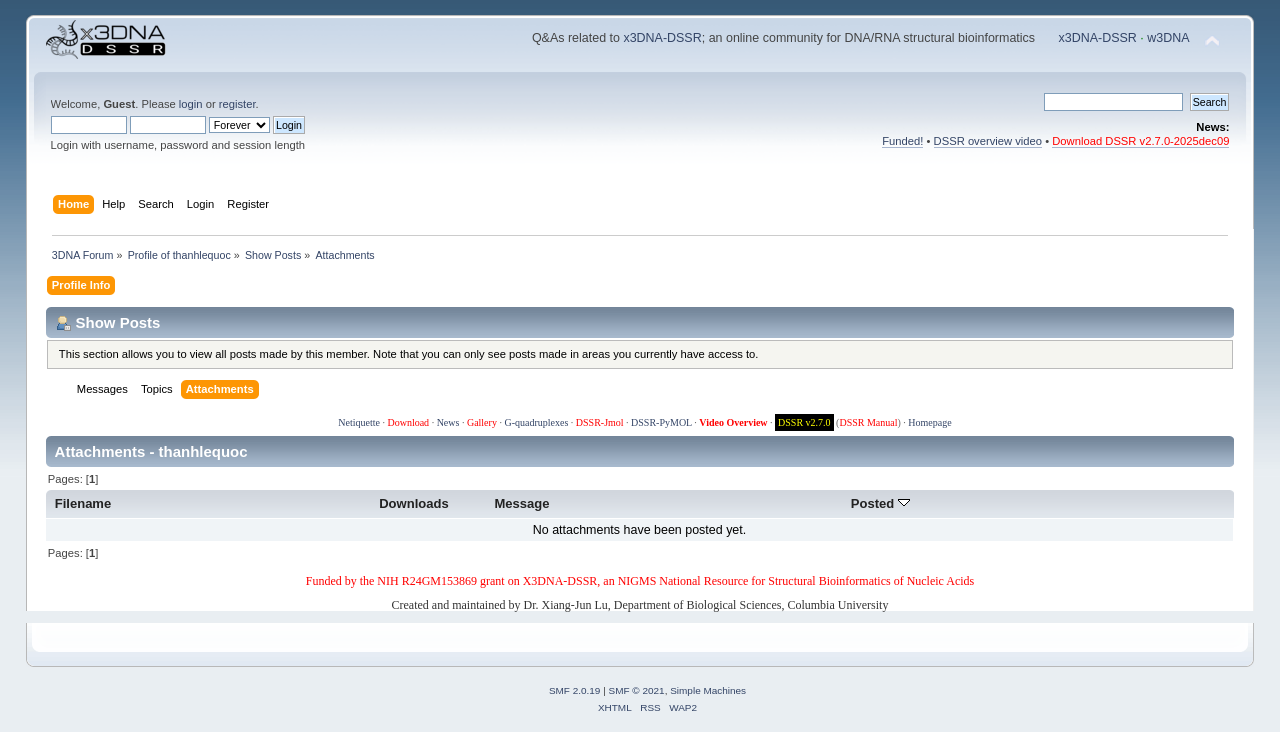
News (448, 422)
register (237, 104)
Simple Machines (708, 690)
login (191, 104)
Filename (83, 503)
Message (521, 503)
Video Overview (733, 422)
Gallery (482, 422)
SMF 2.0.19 (575, 690)
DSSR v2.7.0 (804, 422)
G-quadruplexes (536, 422)
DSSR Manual (868, 422)
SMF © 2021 (637, 690)
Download (408, 422)
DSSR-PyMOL (661, 422)
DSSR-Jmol (600, 422)
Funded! (902, 141)
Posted (880, 503)
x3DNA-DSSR (662, 38)
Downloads (414, 503)
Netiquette (359, 422)
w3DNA (1168, 38)
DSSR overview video (988, 141)
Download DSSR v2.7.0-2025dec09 (1140, 141)
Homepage (929, 422)
